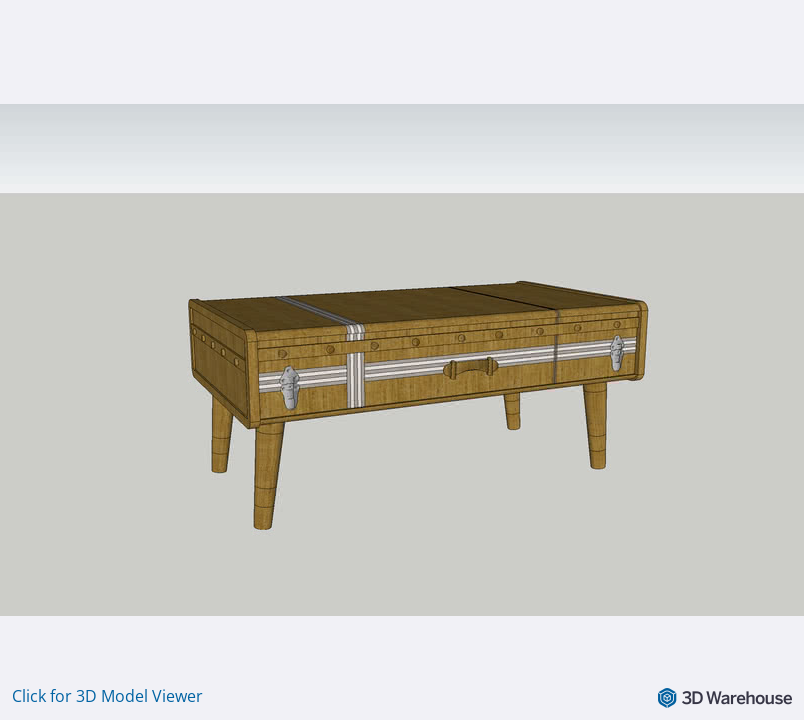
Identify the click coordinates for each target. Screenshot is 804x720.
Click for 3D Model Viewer (107, 696)
